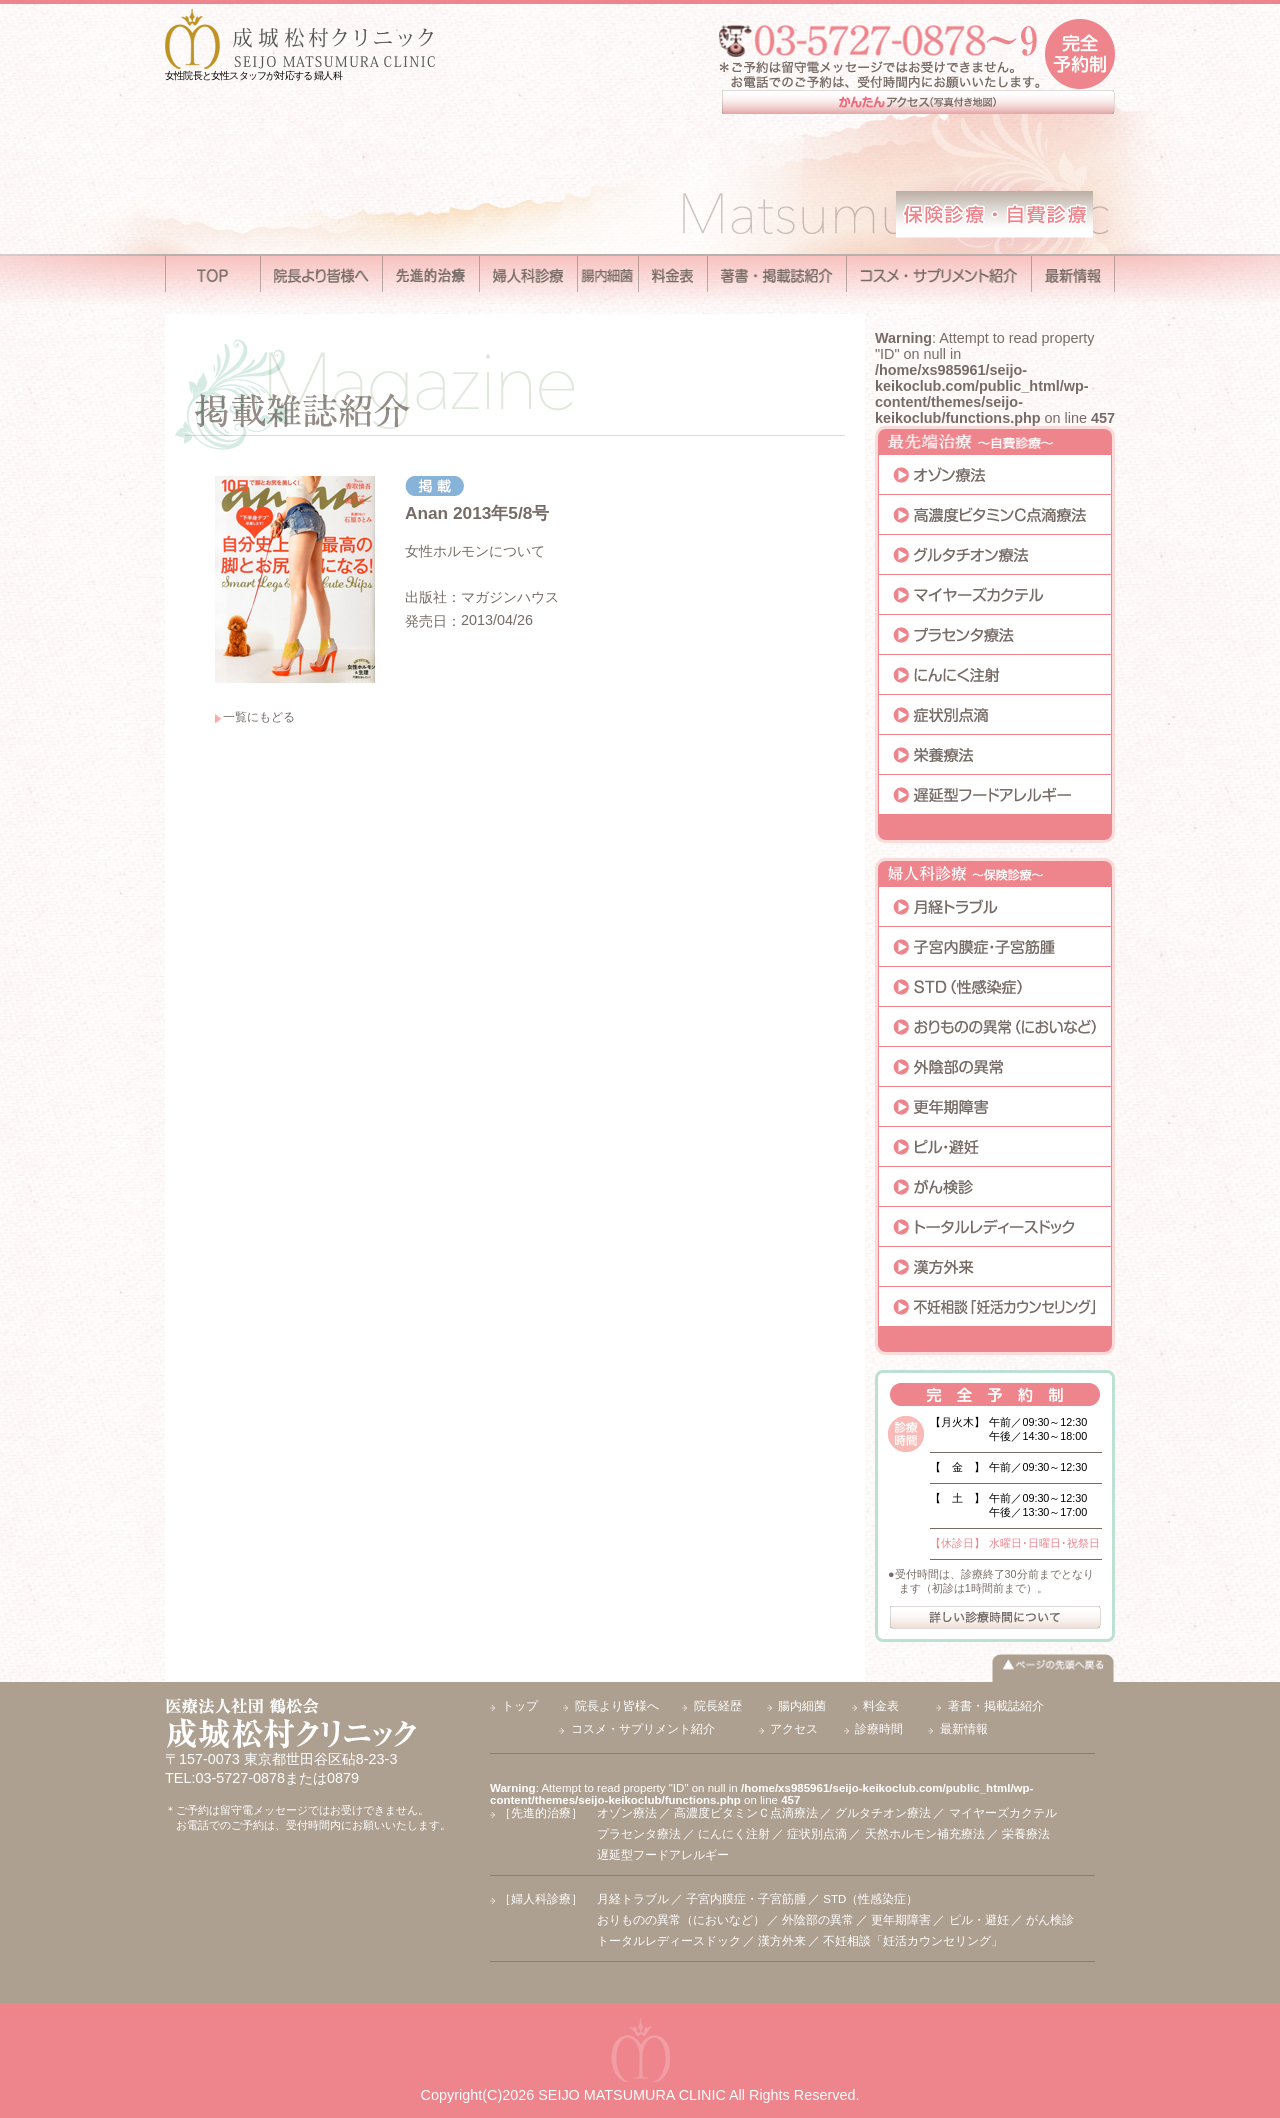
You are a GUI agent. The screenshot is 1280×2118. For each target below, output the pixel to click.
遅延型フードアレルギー (663, 1855)
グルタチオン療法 (883, 1813)
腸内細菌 (802, 1706)
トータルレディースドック (669, 1941)
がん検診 (1050, 1920)
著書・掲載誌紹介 (996, 1706)
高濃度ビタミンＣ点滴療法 (746, 1813)
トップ (520, 1706)
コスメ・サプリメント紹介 (643, 1729)
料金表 (881, 1706)
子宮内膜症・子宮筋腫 (746, 1899)
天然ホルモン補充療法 (925, 1834)
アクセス (794, 1729)
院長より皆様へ (617, 1706)
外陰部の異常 (818, 1920)
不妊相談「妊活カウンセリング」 (913, 1941)
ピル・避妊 (979, 1920)
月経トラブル (633, 1899)
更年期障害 (901, 1920)
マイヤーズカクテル (1003, 1813)
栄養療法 (1026, 1834)
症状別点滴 (817, 1834)
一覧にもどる (259, 717)
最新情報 (964, 1729)
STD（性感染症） (870, 1899)
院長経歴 (718, 1706)
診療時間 (879, 1729)
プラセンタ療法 (639, 1834)
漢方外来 (782, 1941)
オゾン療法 (627, 1813)
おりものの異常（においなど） (681, 1920)
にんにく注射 (734, 1834)
